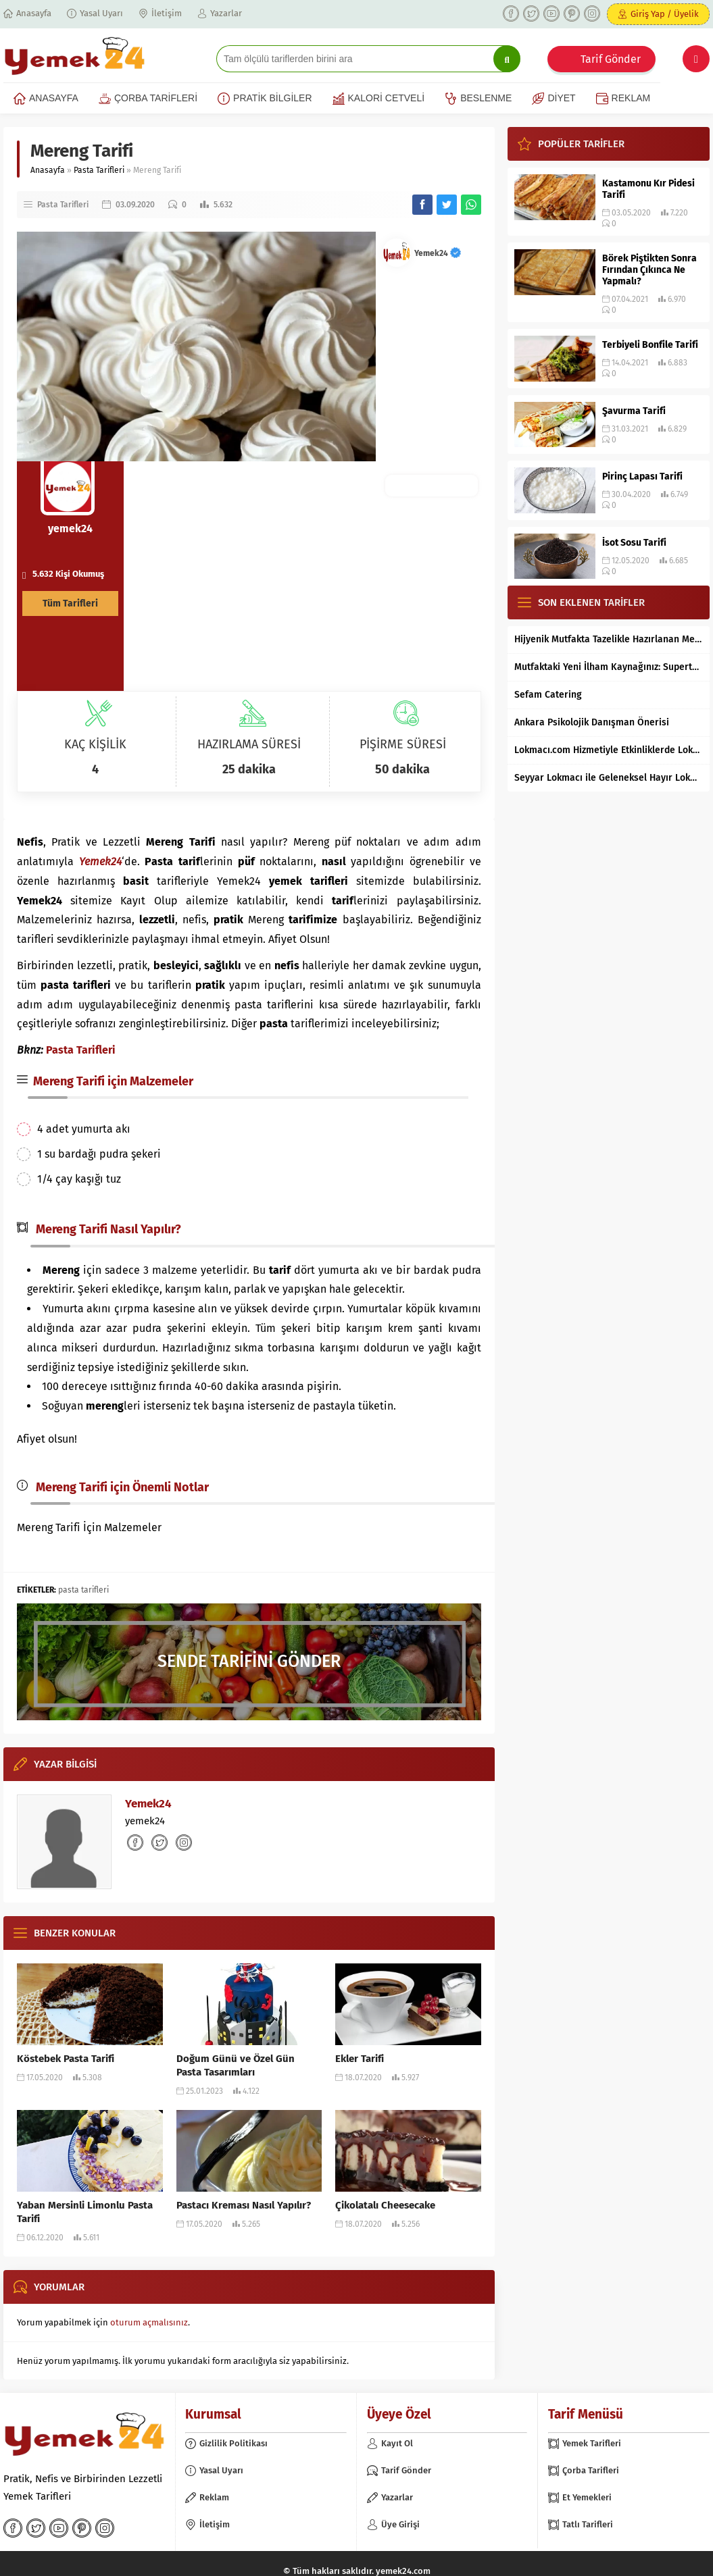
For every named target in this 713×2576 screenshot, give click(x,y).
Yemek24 (437, 253)
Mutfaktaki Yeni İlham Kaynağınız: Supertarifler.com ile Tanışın (608, 667)
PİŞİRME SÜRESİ (403, 744)
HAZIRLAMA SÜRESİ (249, 744)
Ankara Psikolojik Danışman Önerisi (591, 722)
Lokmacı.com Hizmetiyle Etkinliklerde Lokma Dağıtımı (608, 750)
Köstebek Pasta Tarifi (65, 2059)
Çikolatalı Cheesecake (385, 2205)
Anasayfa (47, 170)
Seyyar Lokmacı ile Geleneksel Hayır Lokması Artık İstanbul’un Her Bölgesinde (608, 777)
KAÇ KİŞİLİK (95, 744)
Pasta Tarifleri (99, 170)
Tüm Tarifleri (70, 603)
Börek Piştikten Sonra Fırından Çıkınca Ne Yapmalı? (649, 270)
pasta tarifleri (83, 1590)
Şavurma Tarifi (634, 411)
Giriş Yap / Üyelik (665, 14)
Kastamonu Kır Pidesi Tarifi (648, 189)
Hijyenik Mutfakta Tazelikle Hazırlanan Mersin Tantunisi (608, 639)
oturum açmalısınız (149, 2322)
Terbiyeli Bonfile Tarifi (650, 345)
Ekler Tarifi (359, 2059)
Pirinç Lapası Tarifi (642, 476)
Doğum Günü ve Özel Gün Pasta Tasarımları (235, 2065)
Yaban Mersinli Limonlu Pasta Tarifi (85, 2212)
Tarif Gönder (611, 59)
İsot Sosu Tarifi (634, 542)
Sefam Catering (548, 694)
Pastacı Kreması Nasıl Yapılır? (243, 2205)
